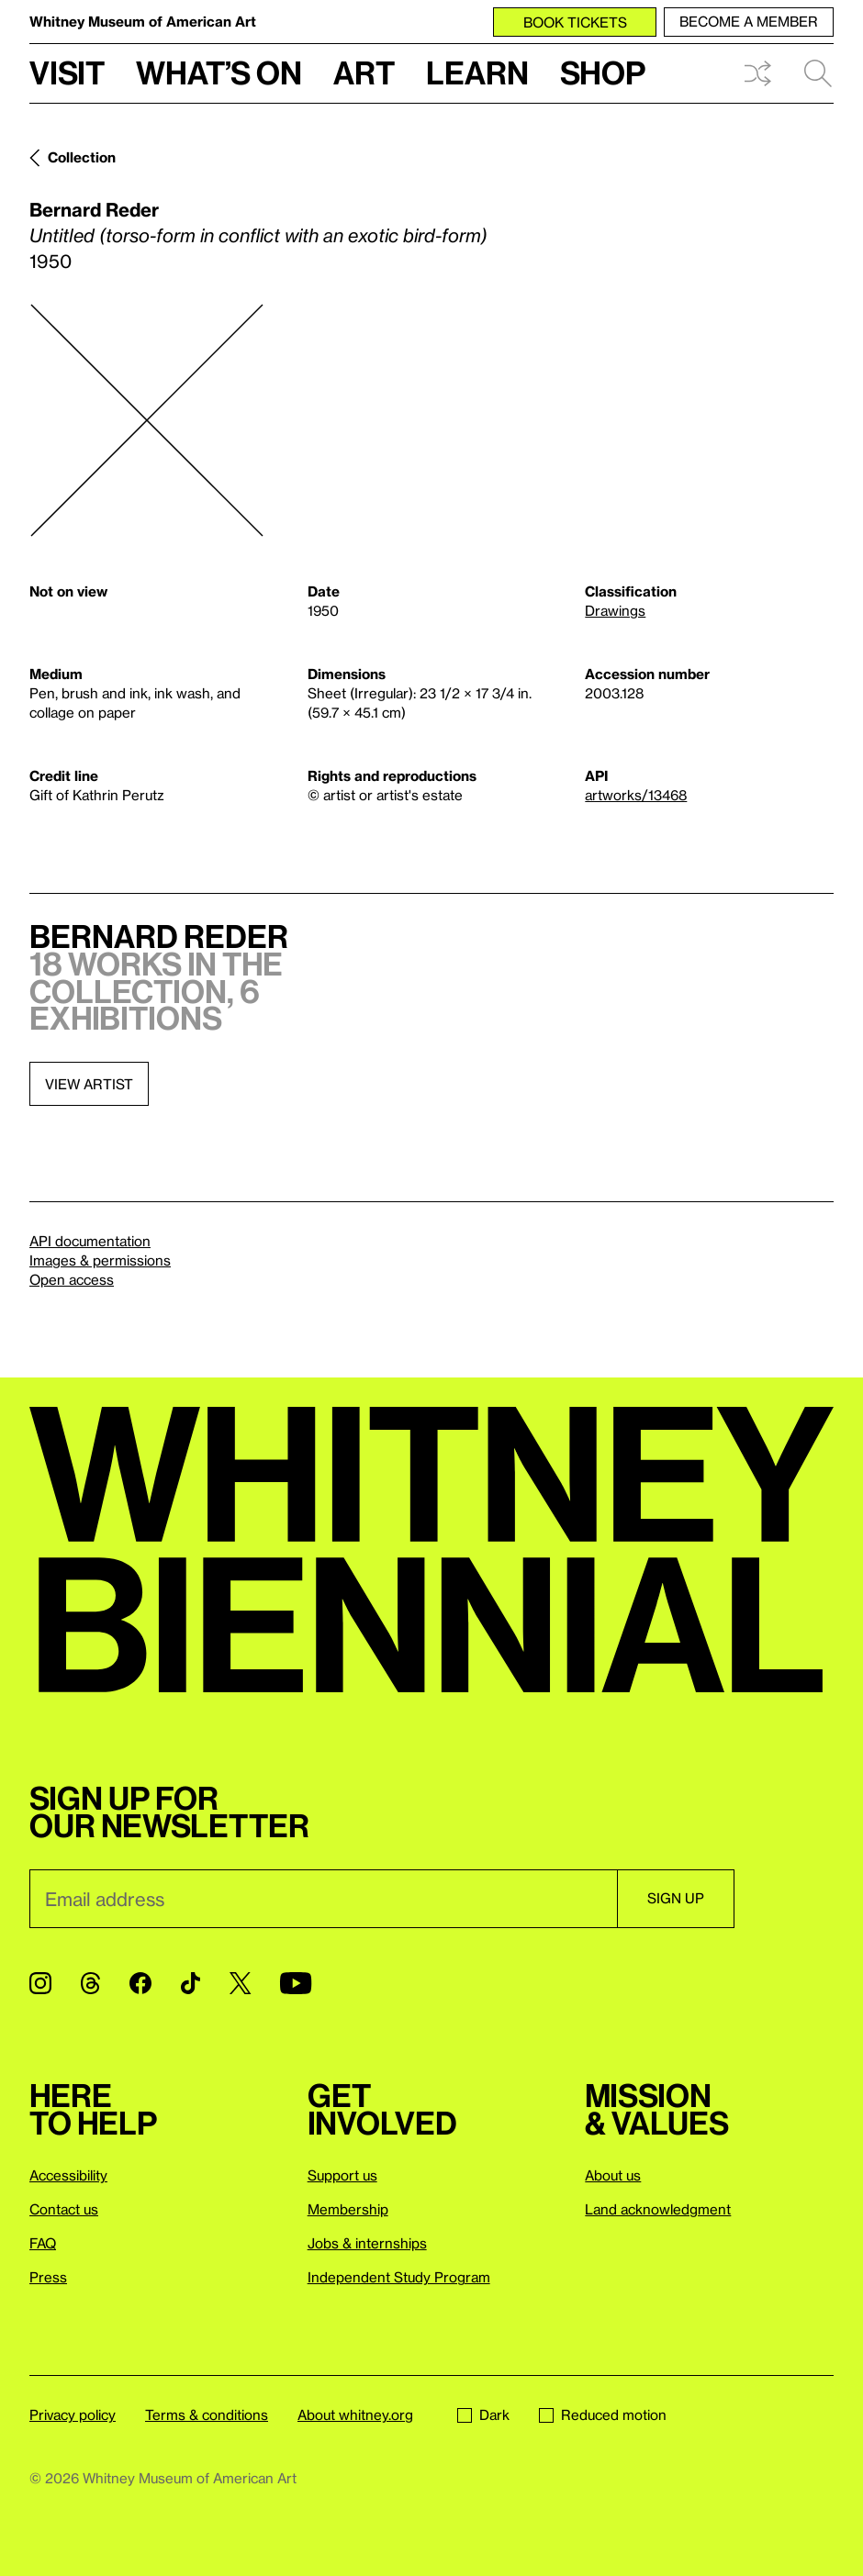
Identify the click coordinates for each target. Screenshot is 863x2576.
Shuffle (757, 73)
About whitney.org (355, 2414)
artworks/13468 (636, 794)
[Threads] (90, 1983)
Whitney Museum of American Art (142, 21)
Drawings (615, 610)
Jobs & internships (367, 2243)
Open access (71, 1279)
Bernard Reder (94, 209)
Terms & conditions (206, 2414)
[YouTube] (295, 1983)
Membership (348, 2209)
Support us (342, 2175)
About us (613, 2175)
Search (818, 73)
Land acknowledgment (658, 2209)
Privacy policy (72, 2414)
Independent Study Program (399, 2277)
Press (48, 2277)
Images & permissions (100, 1260)
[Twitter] (240, 1983)
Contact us (63, 2209)
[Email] (323, 1898)
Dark (483, 2414)
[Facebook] (140, 1983)
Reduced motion (603, 2414)
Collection (82, 157)
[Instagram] (40, 1983)
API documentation (90, 1240)
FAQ (42, 2243)
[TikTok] (190, 1983)
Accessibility (68, 2175)
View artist (89, 1084)
